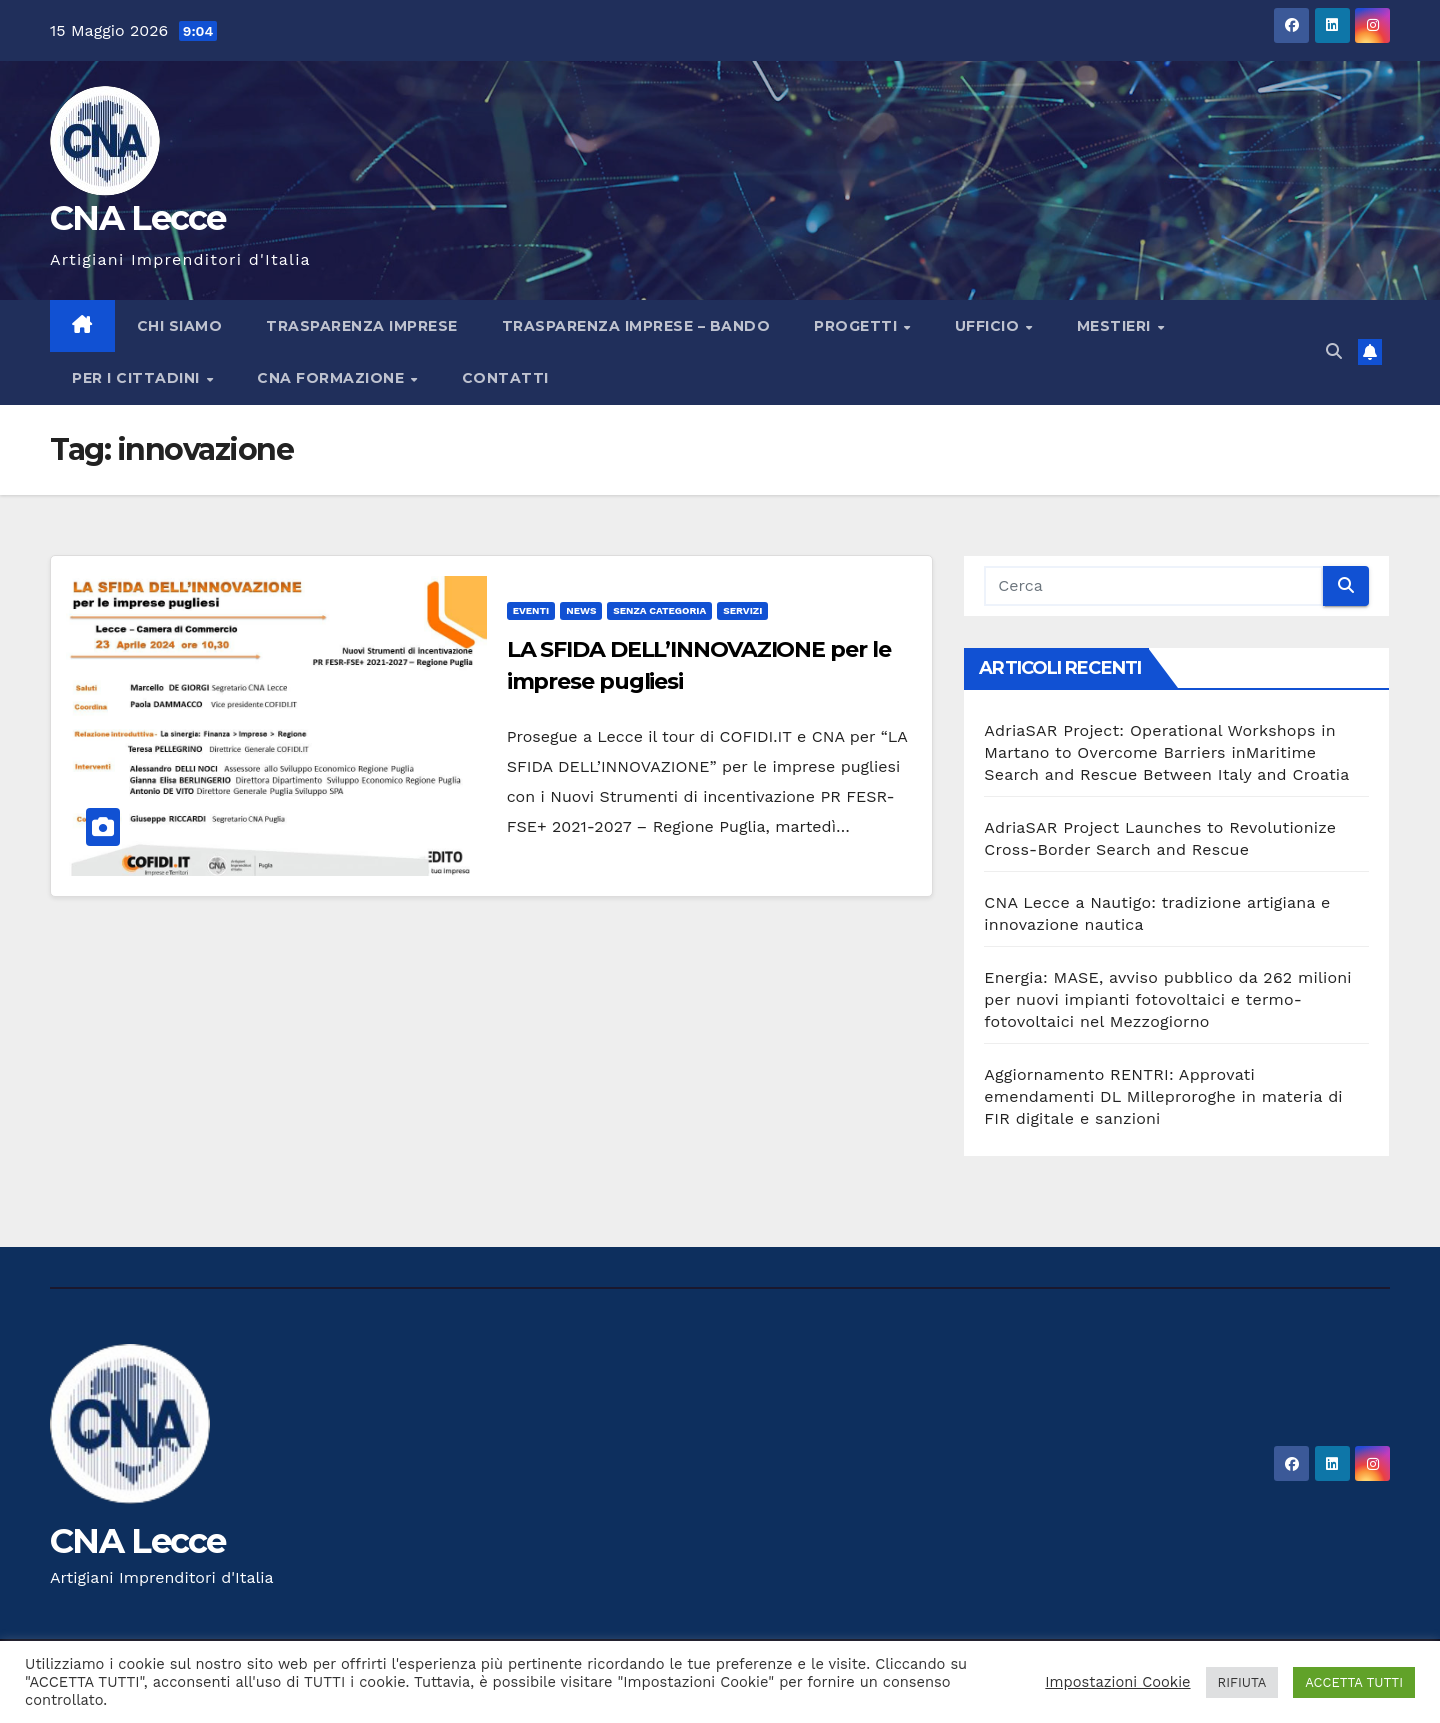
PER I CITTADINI (138, 378)
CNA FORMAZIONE (333, 378)
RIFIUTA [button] (1242, 1682)
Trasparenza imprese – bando (636, 326)
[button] (1334, 351)
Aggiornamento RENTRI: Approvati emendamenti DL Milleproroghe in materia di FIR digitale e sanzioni (1163, 1096)
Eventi (531, 610)
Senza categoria (659, 610)
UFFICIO (989, 326)
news (581, 610)
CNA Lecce (138, 218)
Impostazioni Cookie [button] (1117, 1682)
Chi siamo (180, 326)
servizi (742, 610)
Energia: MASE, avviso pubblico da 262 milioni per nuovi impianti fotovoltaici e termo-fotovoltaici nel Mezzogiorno (1168, 999)
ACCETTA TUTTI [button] (1354, 1682)
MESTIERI (1116, 326)
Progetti (858, 326)
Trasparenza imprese (362, 326)
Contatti (505, 378)
